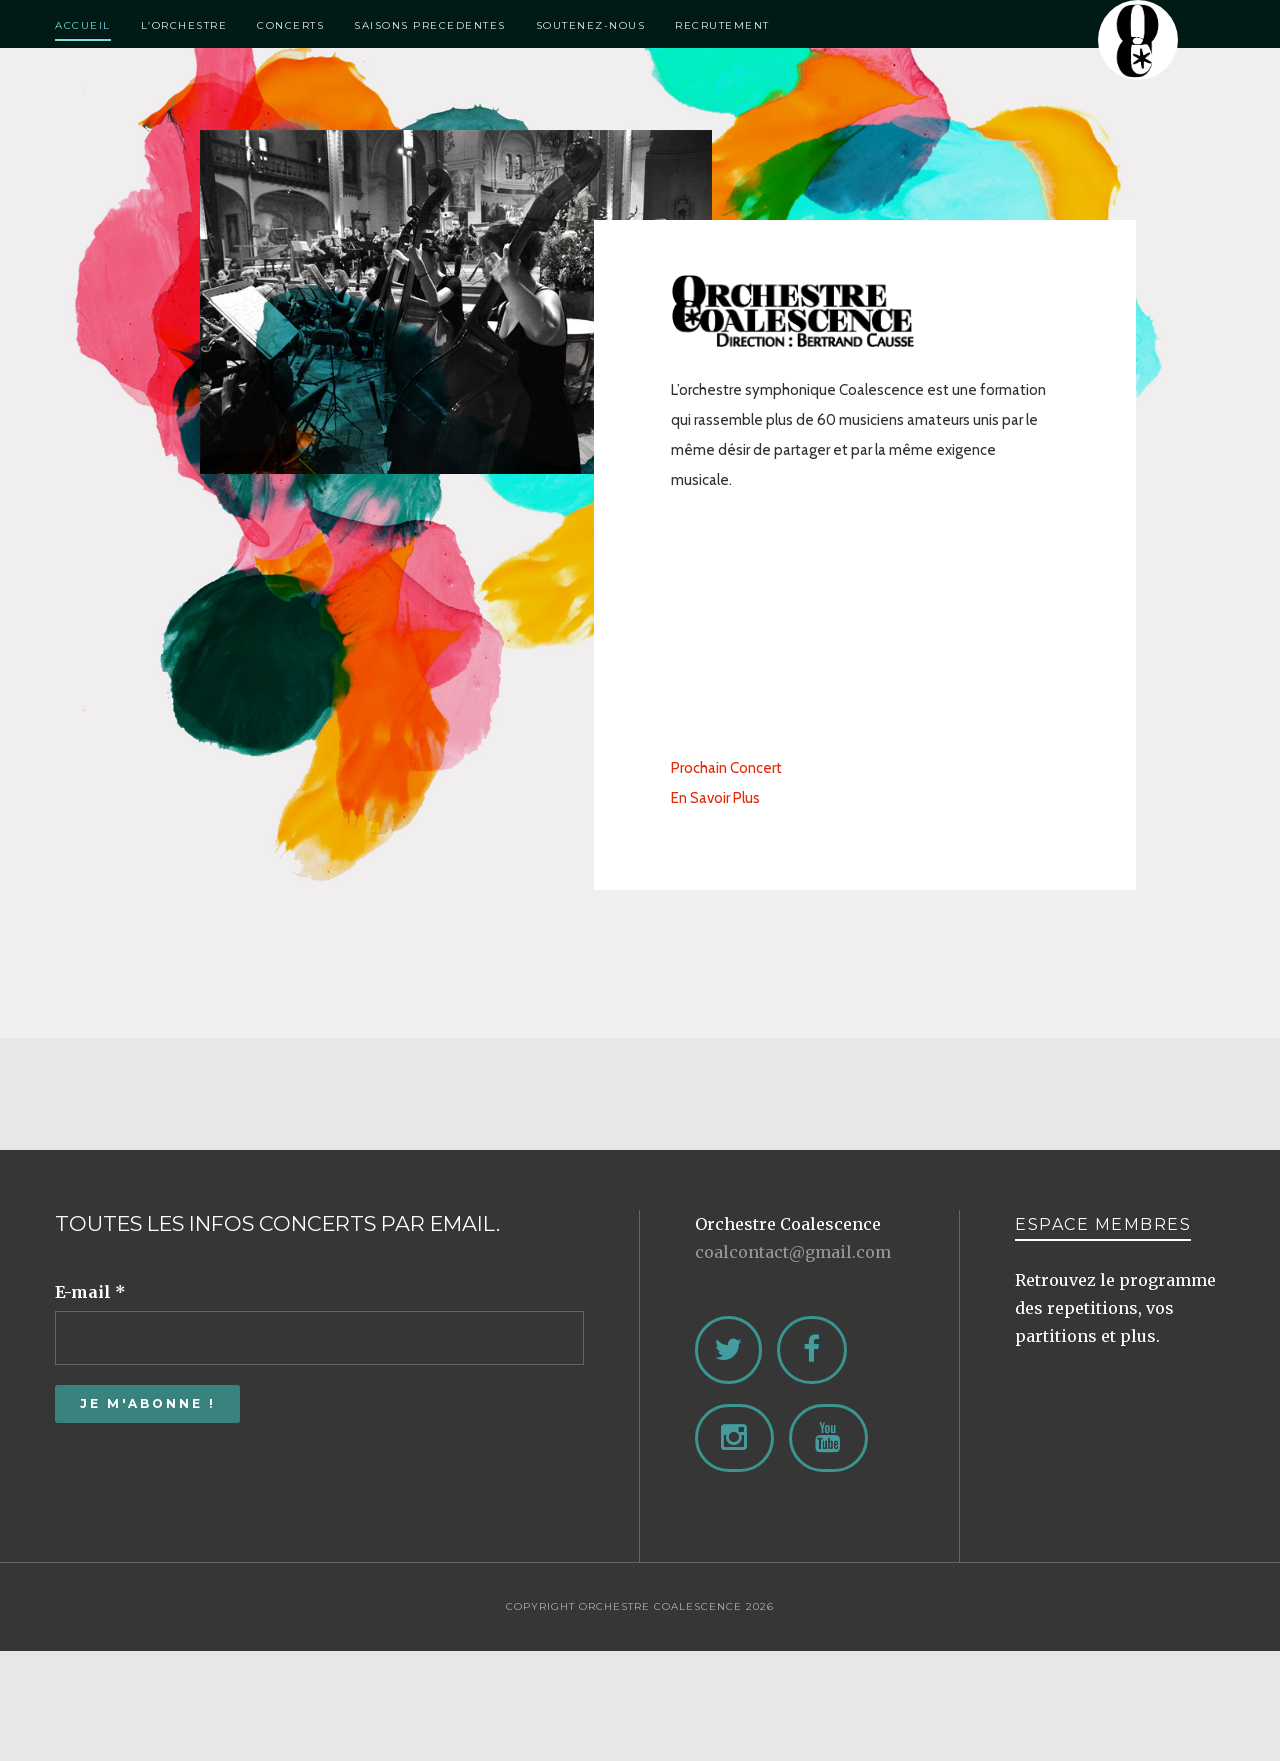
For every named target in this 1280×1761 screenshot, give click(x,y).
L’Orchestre (184, 25)
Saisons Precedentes (430, 25)
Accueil (83, 25)
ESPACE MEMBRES (1103, 1224)
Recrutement (722, 25)
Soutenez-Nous (591, 25)
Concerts (290, 25)
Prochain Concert (726, 768)
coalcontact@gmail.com (793, 1252)
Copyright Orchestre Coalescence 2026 (640, 1606)
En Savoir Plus (715, 798)
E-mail (90, 1292)
